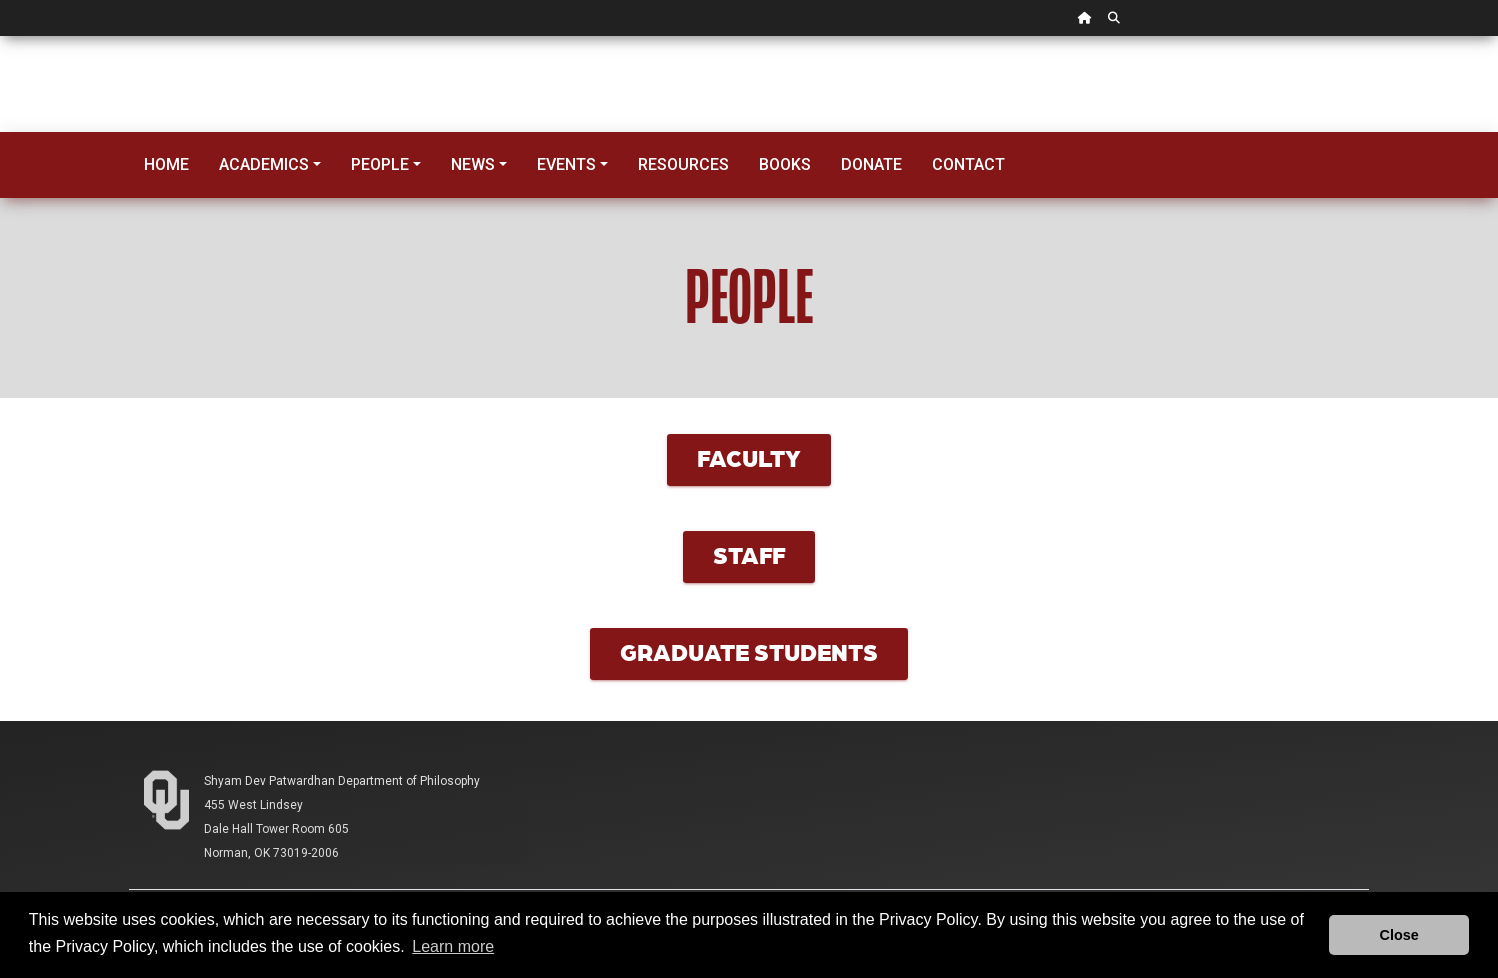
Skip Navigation (0, 36)
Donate (871, 164)
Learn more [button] (453, 946)
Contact (968, 164)
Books (785, 164)
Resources (683, 164)
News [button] (473, 164)
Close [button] (1399, 935)
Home (166, 164)
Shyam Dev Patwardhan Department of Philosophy (342, 781)
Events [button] (566, 164)
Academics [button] (264, 164)
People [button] (380, 164)
